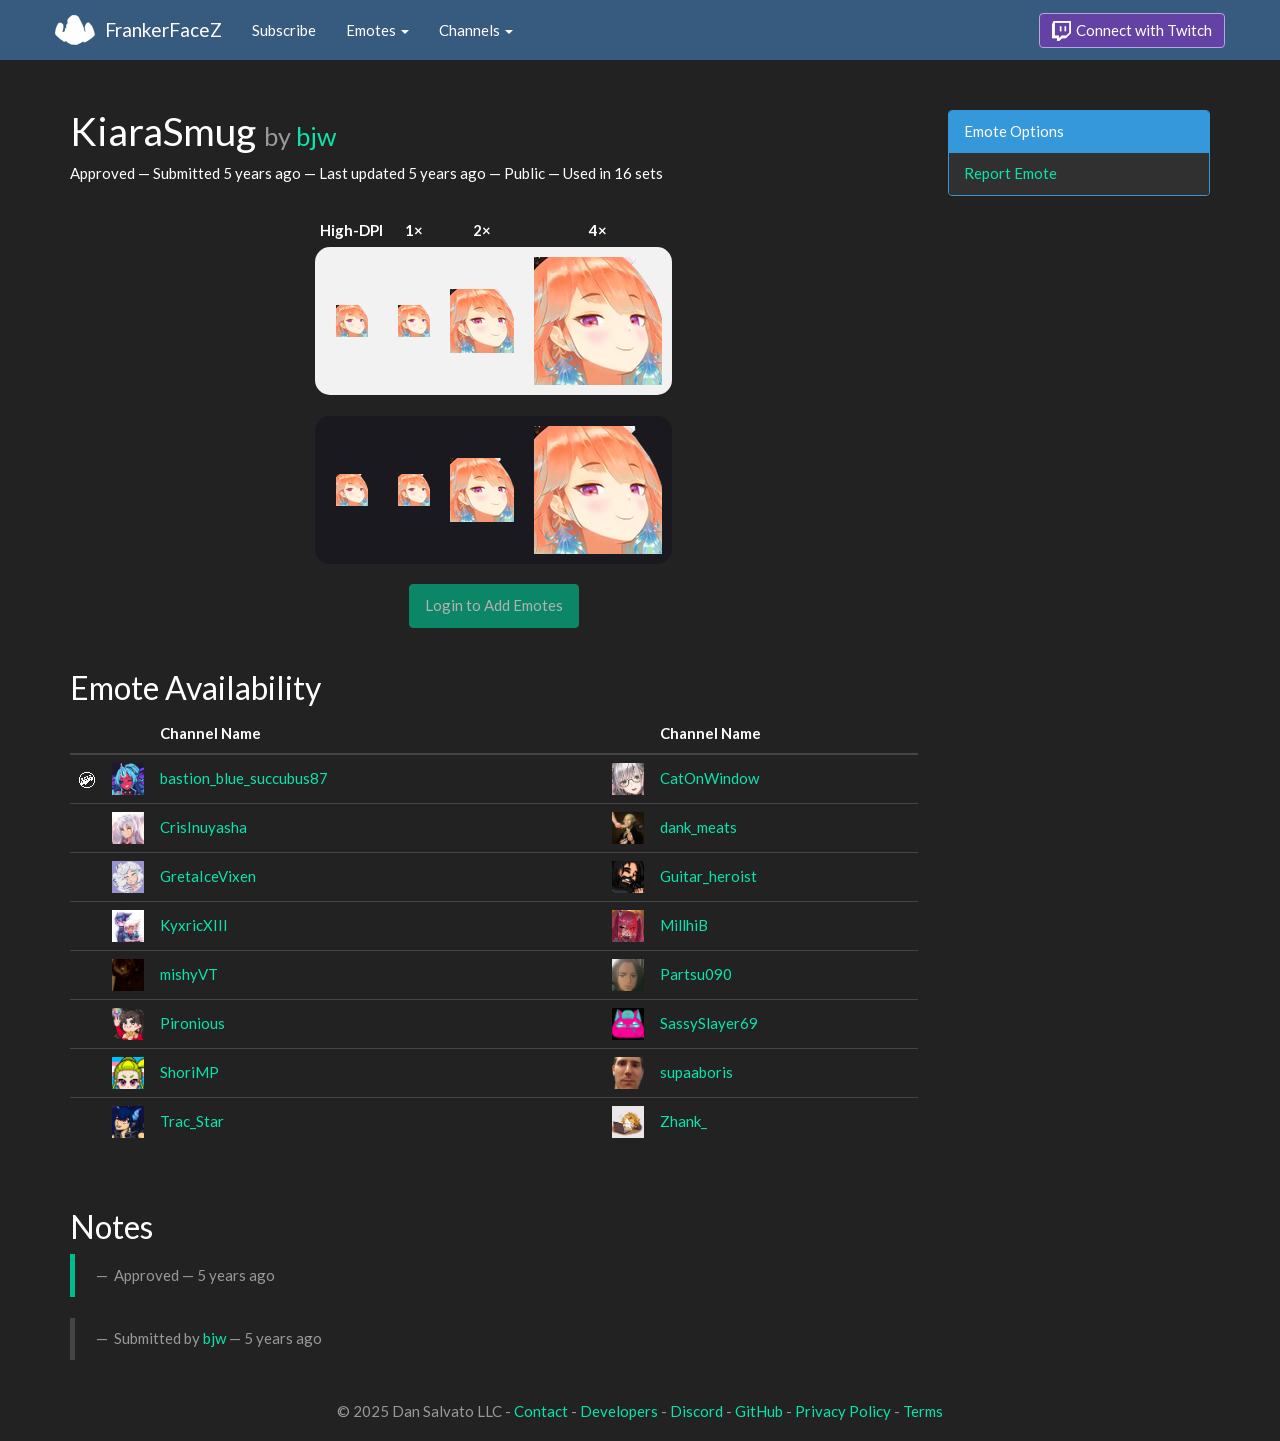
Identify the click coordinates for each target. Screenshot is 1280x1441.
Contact (541, 1411)
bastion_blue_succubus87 (244, 778)
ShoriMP (189, 1072)
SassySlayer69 (709, 1023)
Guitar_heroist (708, 876)
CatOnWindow (709, 778)
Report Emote (1010, 173)
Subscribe (284, 30)
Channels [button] (476, 30)
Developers (619, 1411)
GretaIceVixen (208, 876)
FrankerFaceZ (163, 29)
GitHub (759, 1411)
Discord (696, 1411)
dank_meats (698, 827)
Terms (923, 1411)
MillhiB (684, 925)
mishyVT (189, 974)
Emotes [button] (377, 30)
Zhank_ (683, 1121)
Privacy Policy (843, 1411)
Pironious (192, 1023)
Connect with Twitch (1132, 31)
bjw (316, 136)
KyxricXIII (194, 925)
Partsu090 (696, 974)
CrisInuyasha (203, 827)
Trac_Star (192, 1121)
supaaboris (696, 1072)
